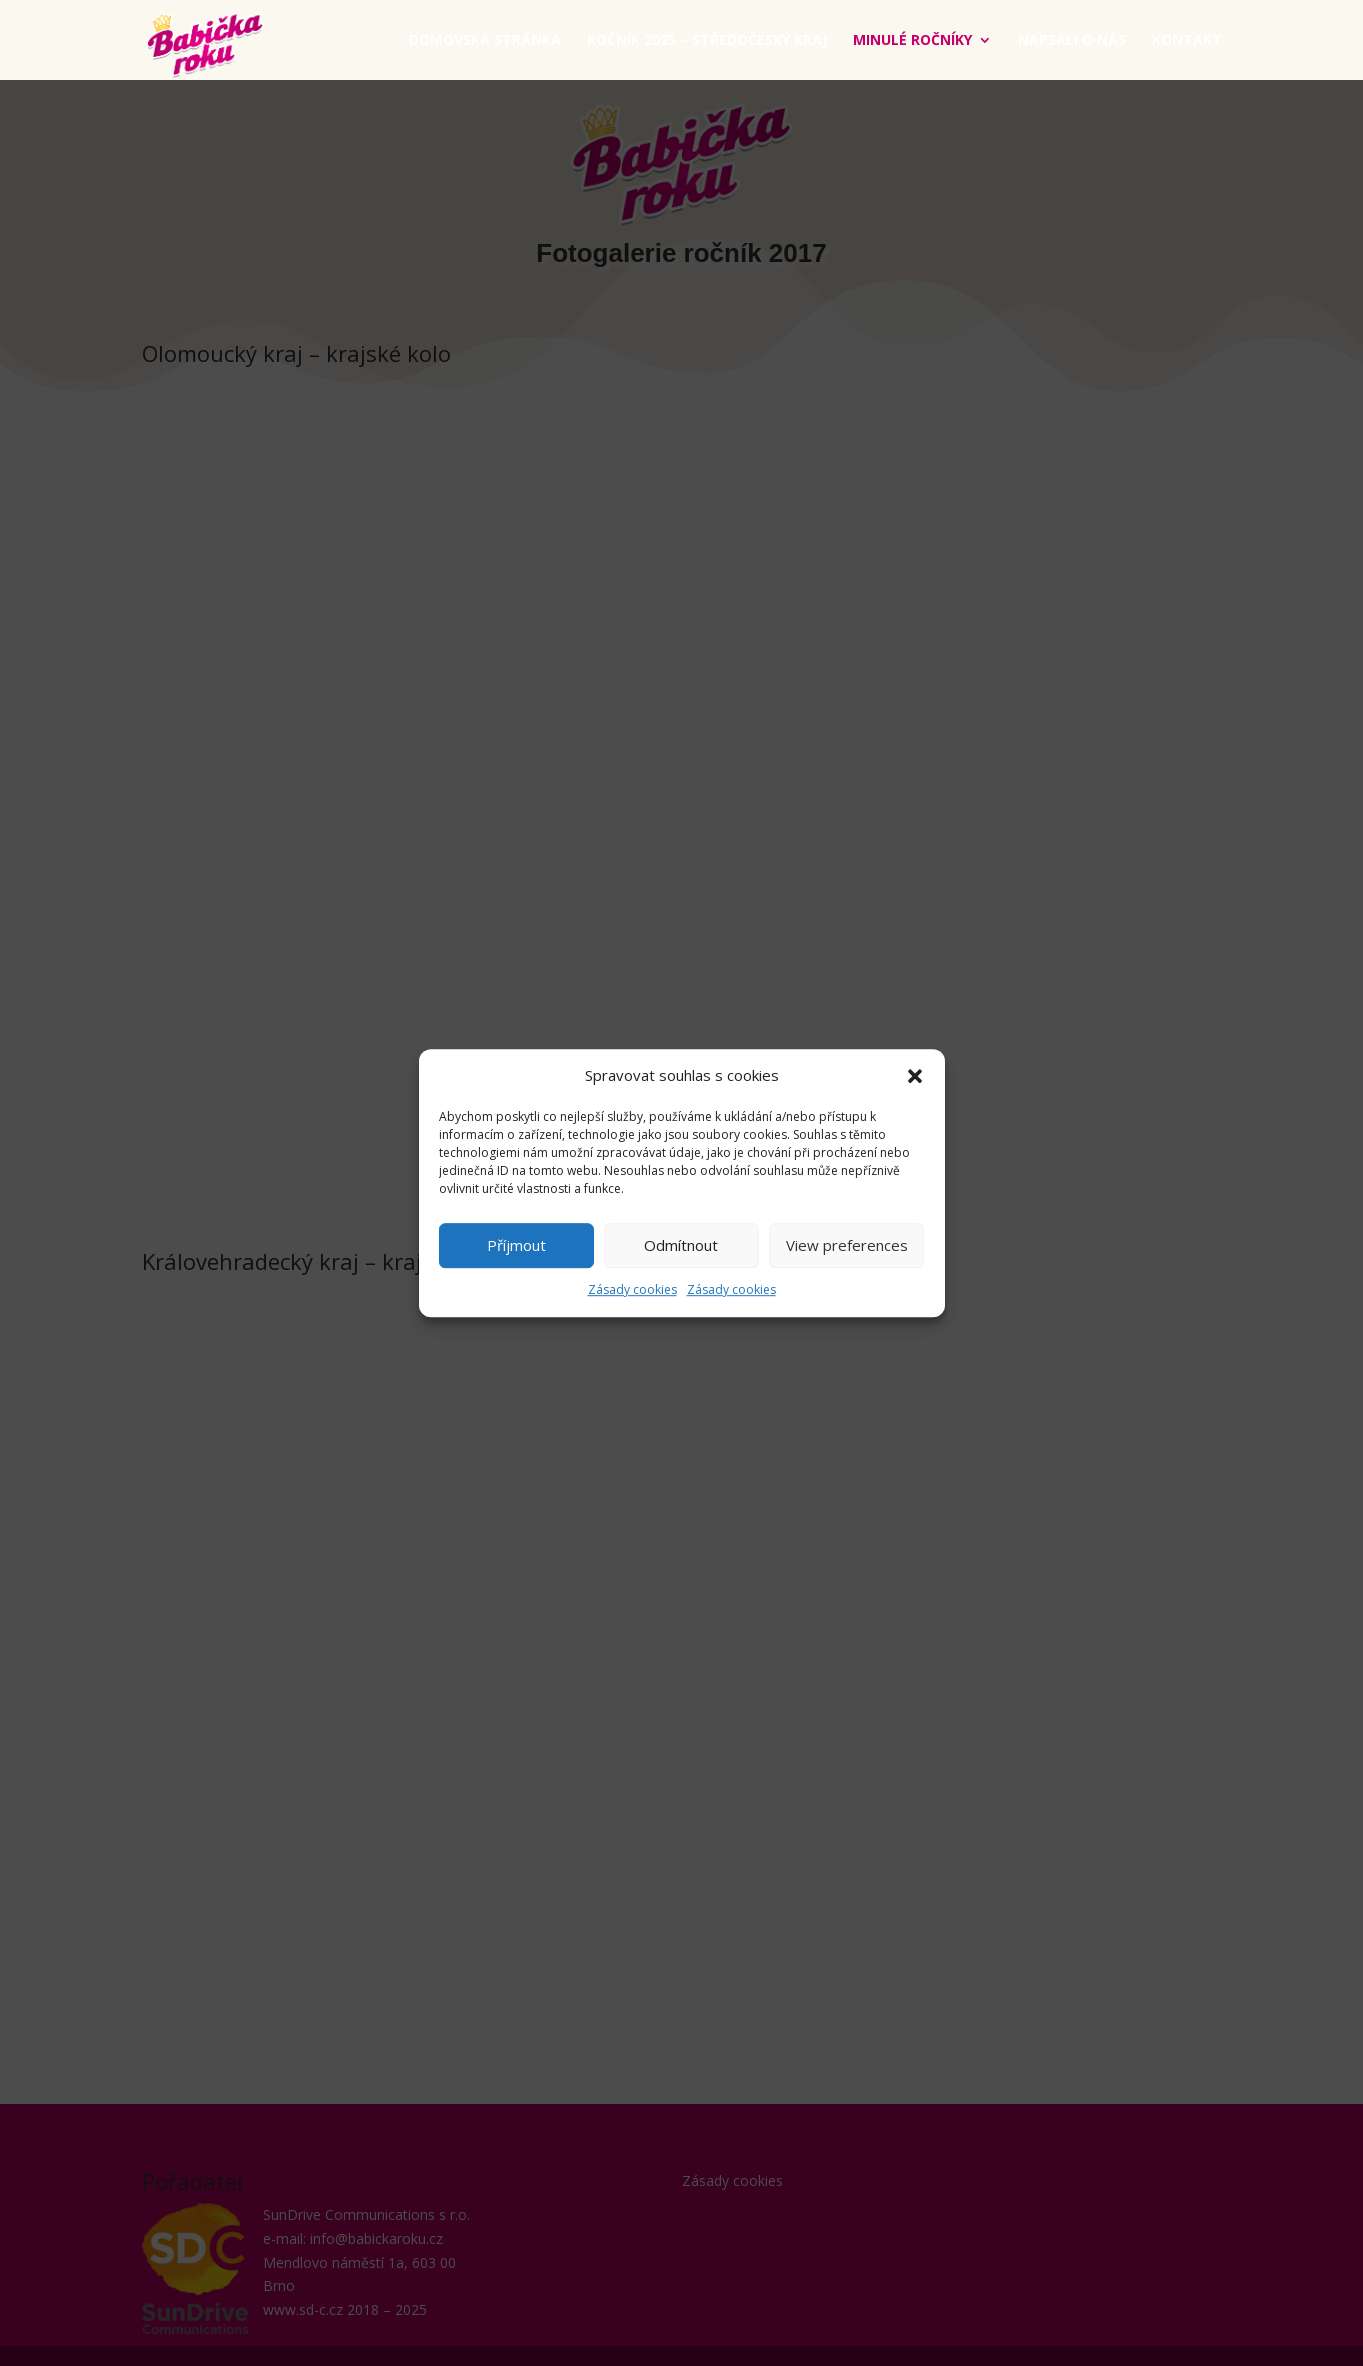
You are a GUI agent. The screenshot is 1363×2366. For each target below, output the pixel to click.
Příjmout (516, 1246)
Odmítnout (681, 1246)
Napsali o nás (1072, 41)
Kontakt (1187, 41)
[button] (915, 1076)
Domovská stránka (485, 41)
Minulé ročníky (912, 41)
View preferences (847, 1246)
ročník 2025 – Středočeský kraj (707, 41)
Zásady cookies (632, 1289)
